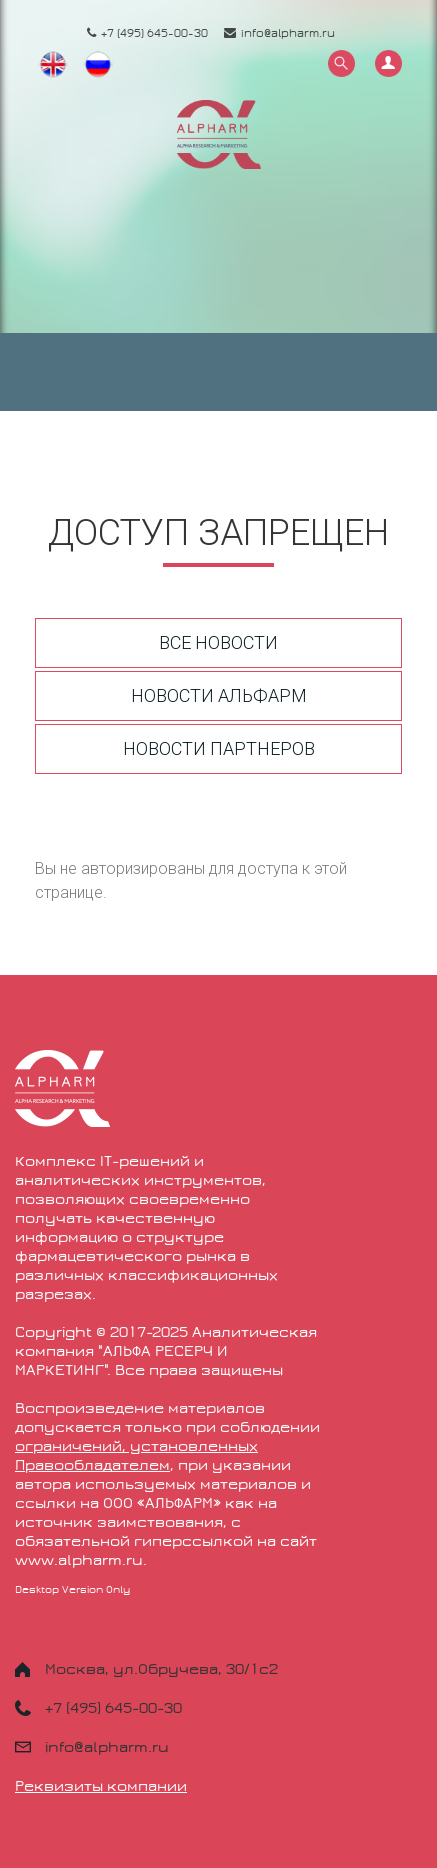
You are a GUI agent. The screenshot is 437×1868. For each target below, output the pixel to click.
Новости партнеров (219, 748)
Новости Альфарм (219, 695)
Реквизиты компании (101, 1786)
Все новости (218, 642)
